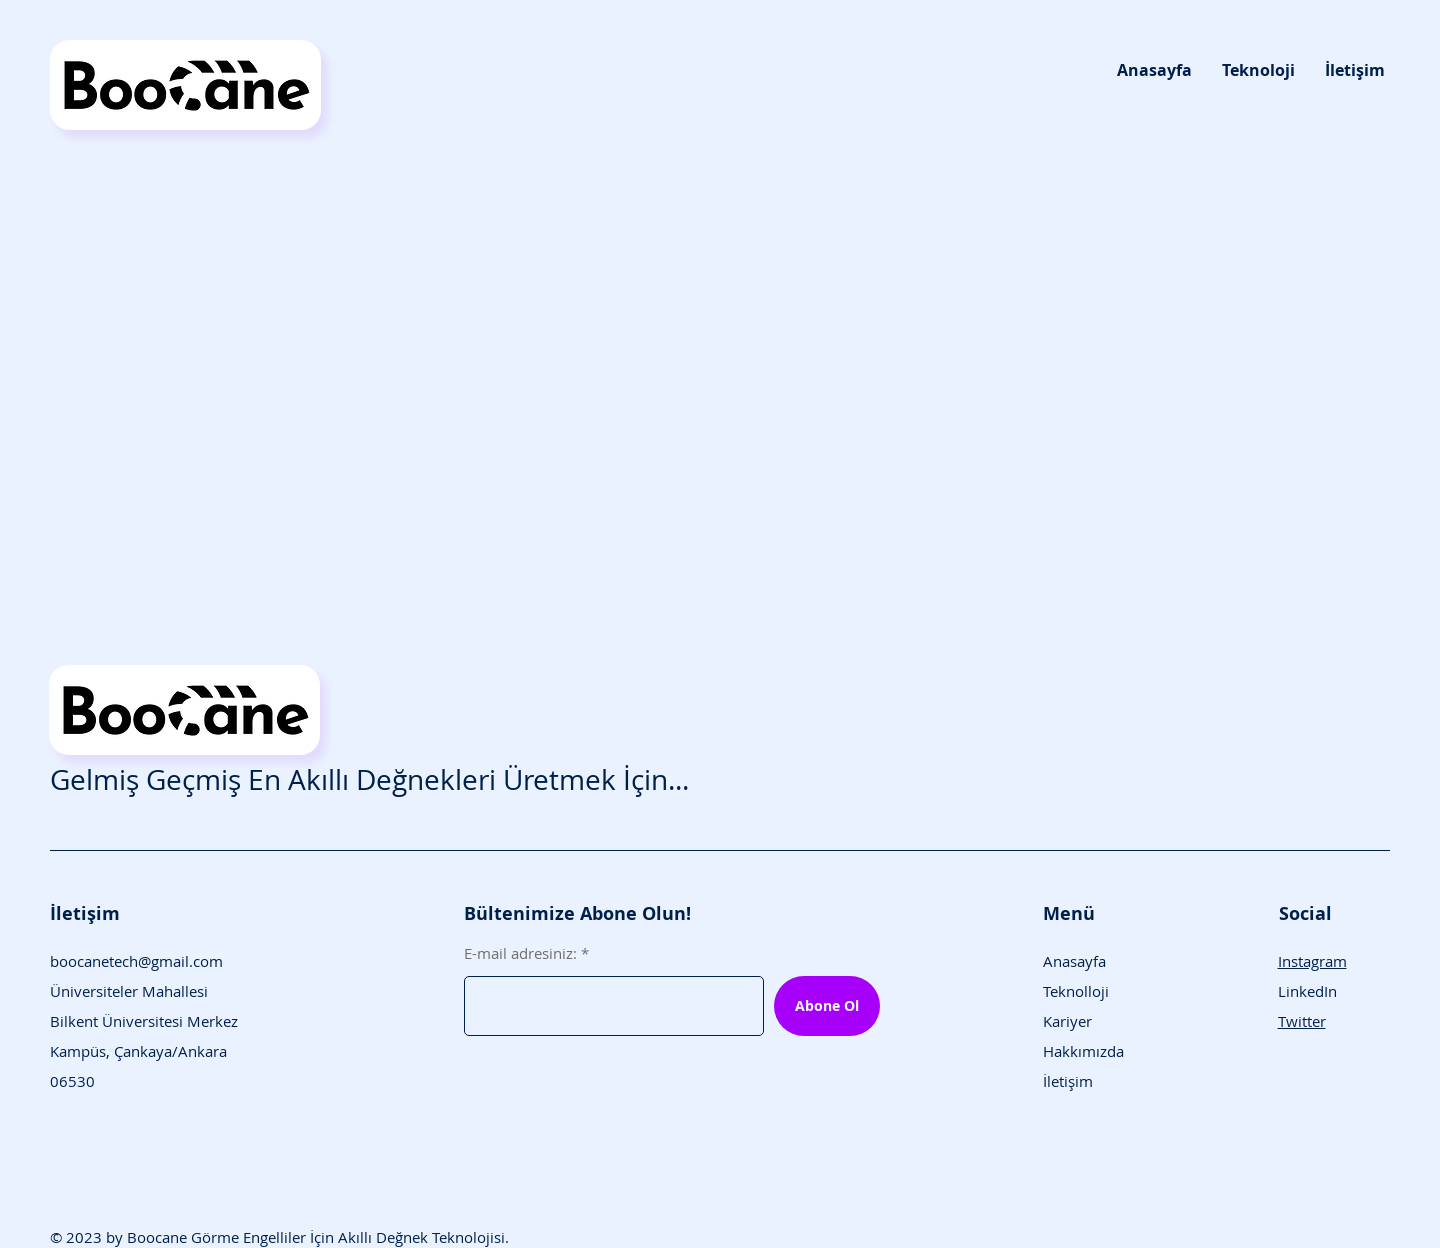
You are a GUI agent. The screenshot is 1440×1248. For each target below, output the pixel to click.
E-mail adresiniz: (520, 953)
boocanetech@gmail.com (136, 961)
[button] (1258, 70)
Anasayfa (1074, 961)
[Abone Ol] (827, 1006)
